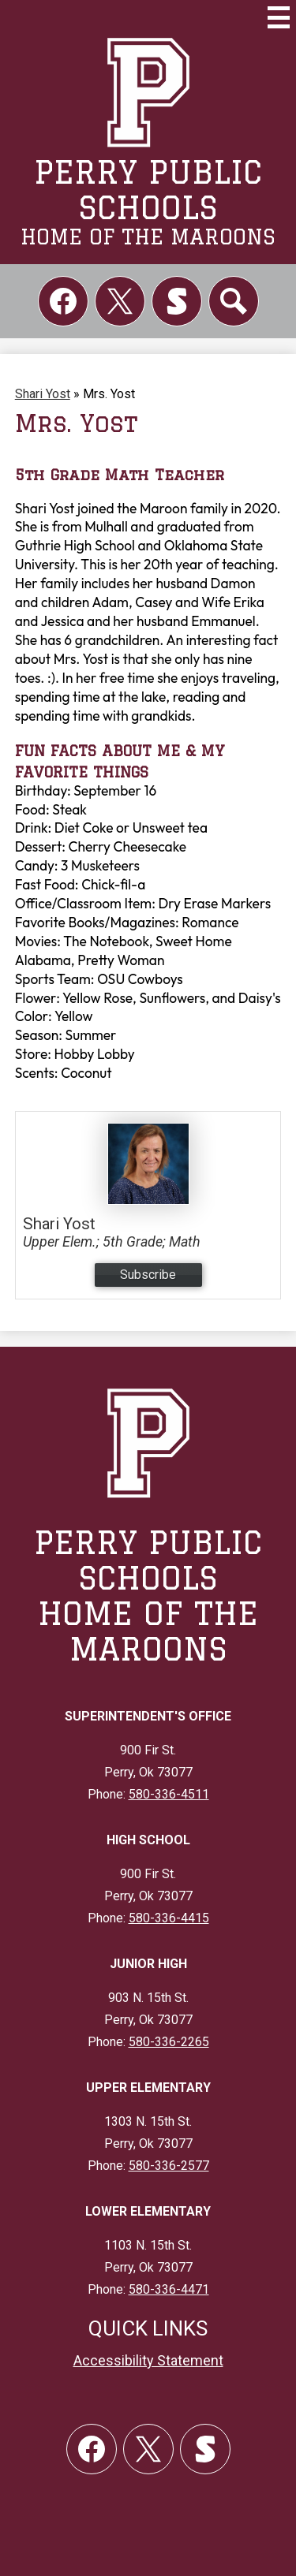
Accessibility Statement (148, 2360)
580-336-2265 (169, 2041)
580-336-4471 (169, 2289)
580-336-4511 (169, 1794)
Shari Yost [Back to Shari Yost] (42, 393)
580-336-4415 (169, 1918)
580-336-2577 (169, 2165)
